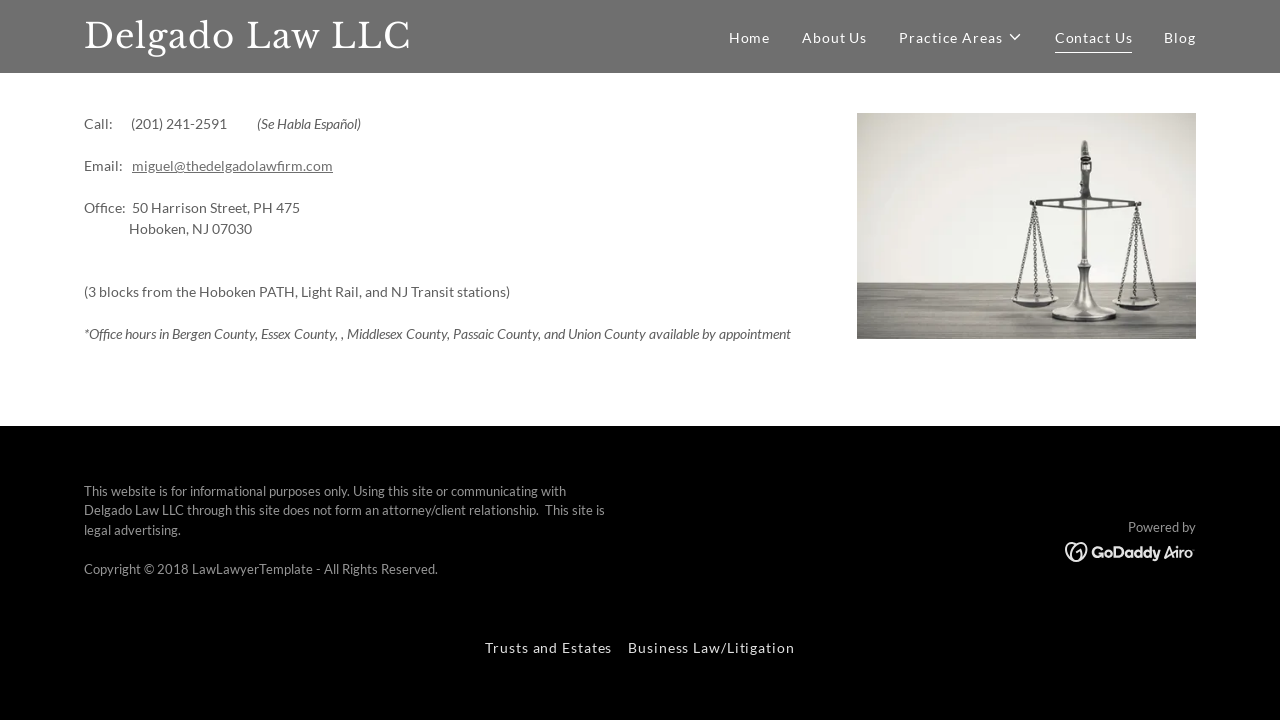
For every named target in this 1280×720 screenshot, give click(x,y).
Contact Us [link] (1094, 37)
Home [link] (750, 37)
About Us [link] (834, 37)
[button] (960, 37)
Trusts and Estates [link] (548, 647)
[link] (278, 42)
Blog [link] (1180, 37)
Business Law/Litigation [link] (711, 647)
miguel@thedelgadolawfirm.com (232, 165)
